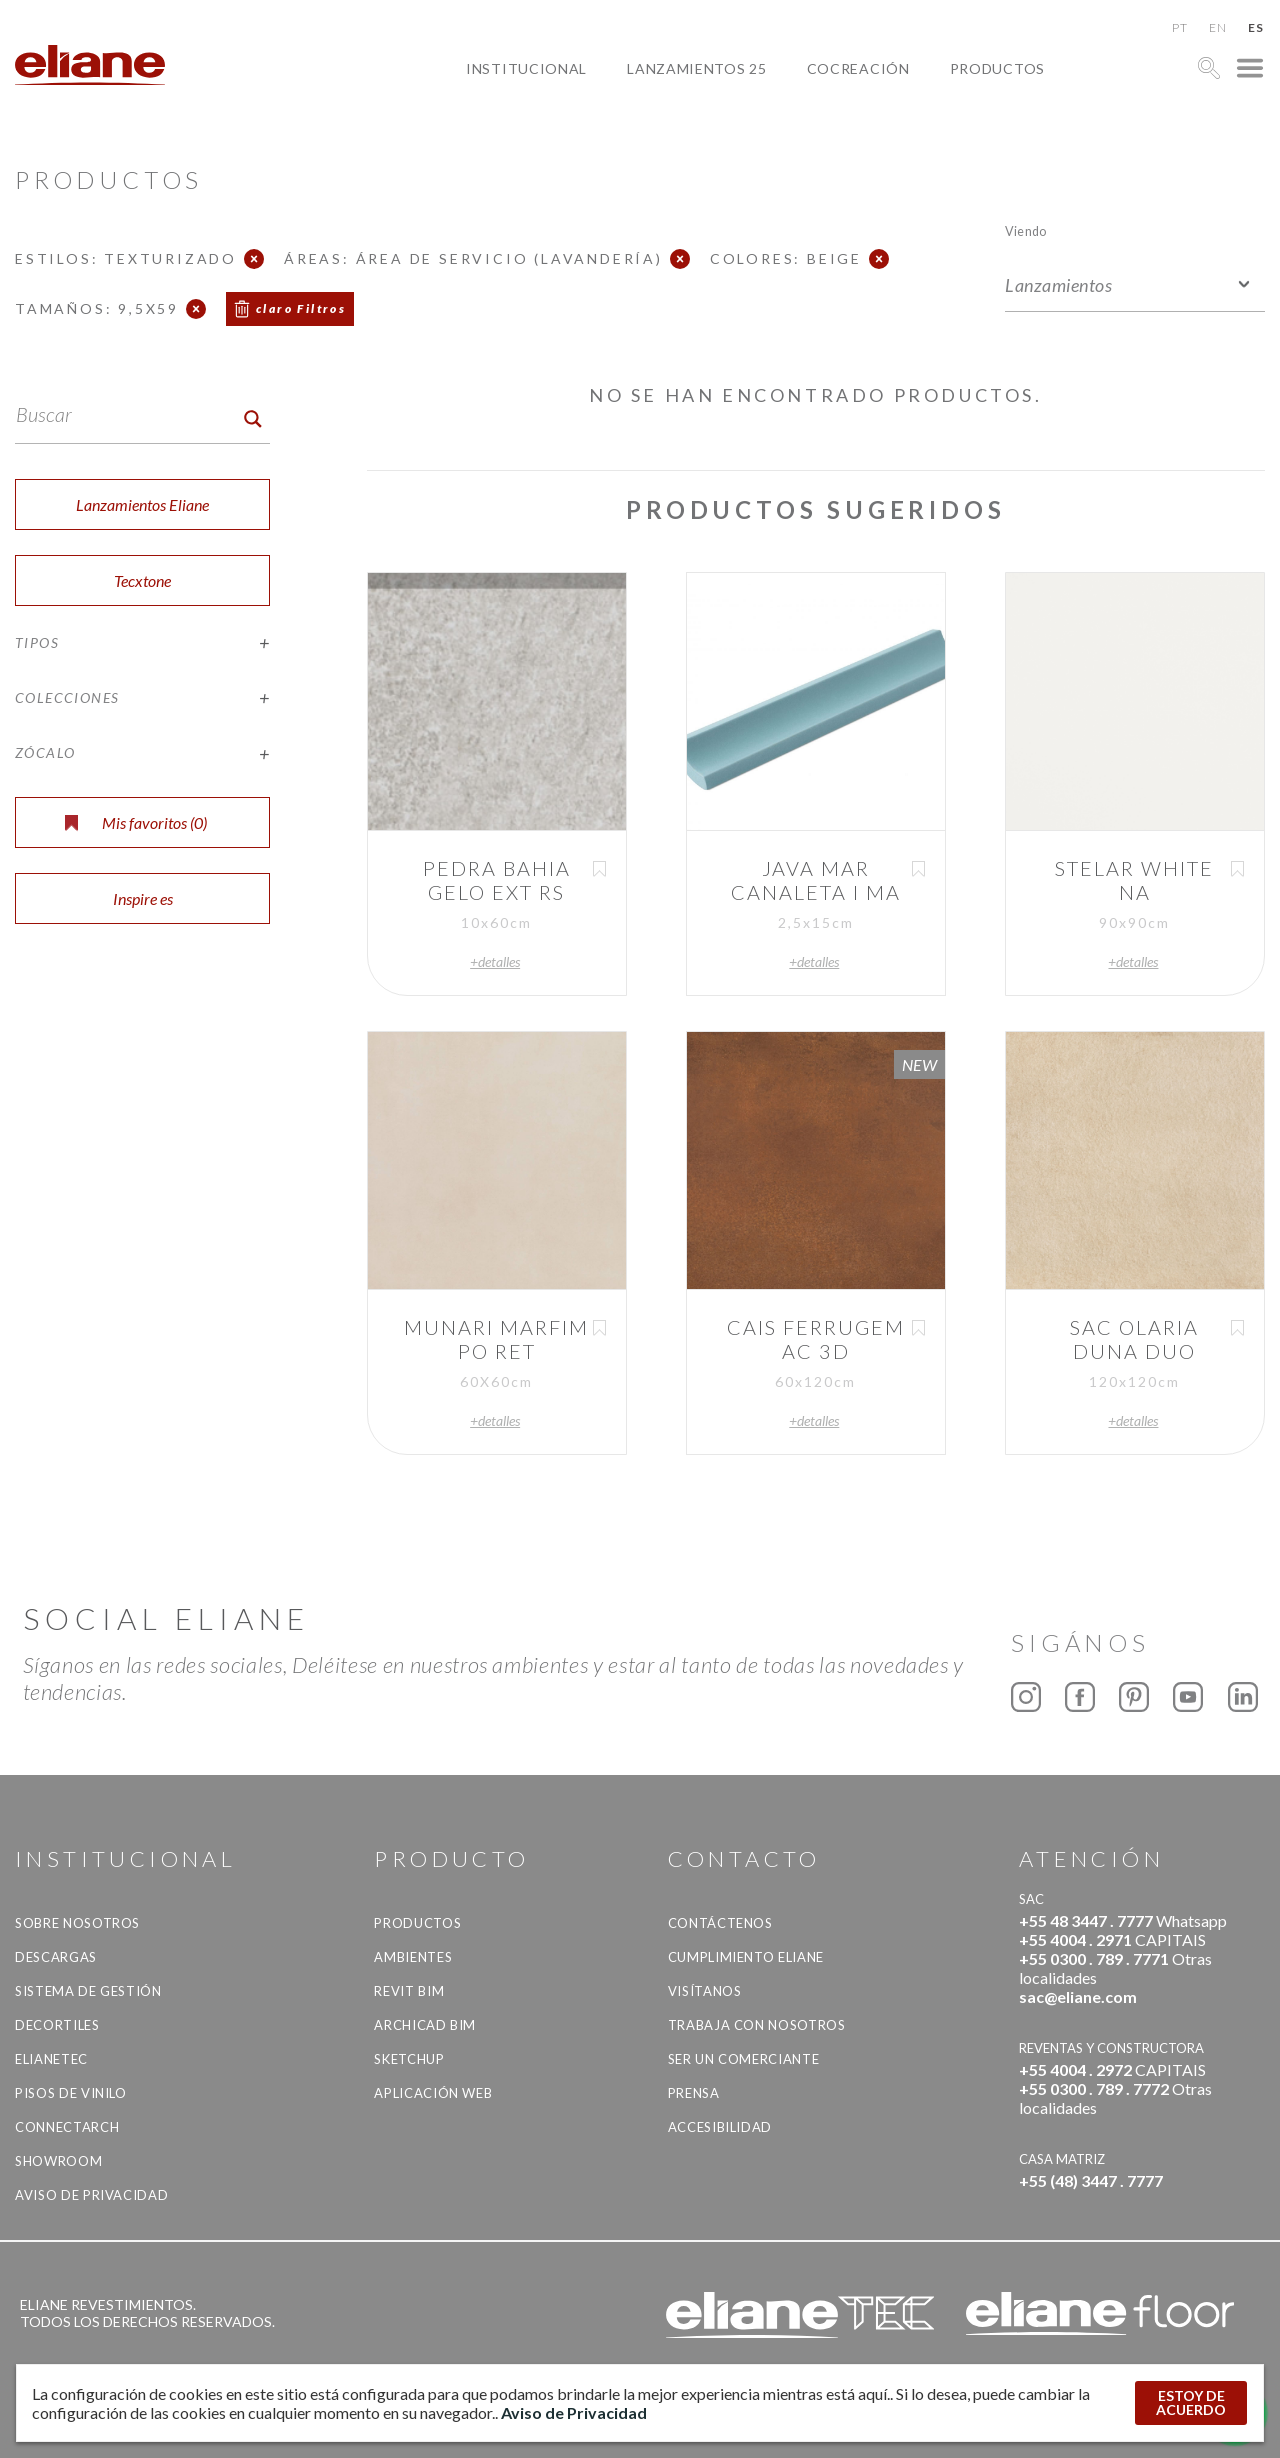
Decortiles (57, 2025)
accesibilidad (720, 2127)
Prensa (694, 2093)
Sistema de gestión (88, 1991)
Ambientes (413, 1957)
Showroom (58, 2161)
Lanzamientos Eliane (142, 504)
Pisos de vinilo (71, 2093)
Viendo (1025, 230)
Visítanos (705, 1991)
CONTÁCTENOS (720, 1923)
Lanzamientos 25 (697, 68)
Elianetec (51, 2059)
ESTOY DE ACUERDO (1191, 2402)
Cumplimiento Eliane (746, 1957)
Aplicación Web (433, 2093)
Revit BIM (409, 1991)
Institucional (526, 68)
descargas (56, 1957)
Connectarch (67, 2127)
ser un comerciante (744, 2059)
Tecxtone (142, 580)
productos (997, 68)
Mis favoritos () (136, 822)
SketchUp (409, 2059)
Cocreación (858, 68)
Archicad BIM (425, 2025)
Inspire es (143, 898)
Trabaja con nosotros (757, 2025)
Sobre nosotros (77, 1923)
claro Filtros (301, 308)
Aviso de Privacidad (91, 2195)
